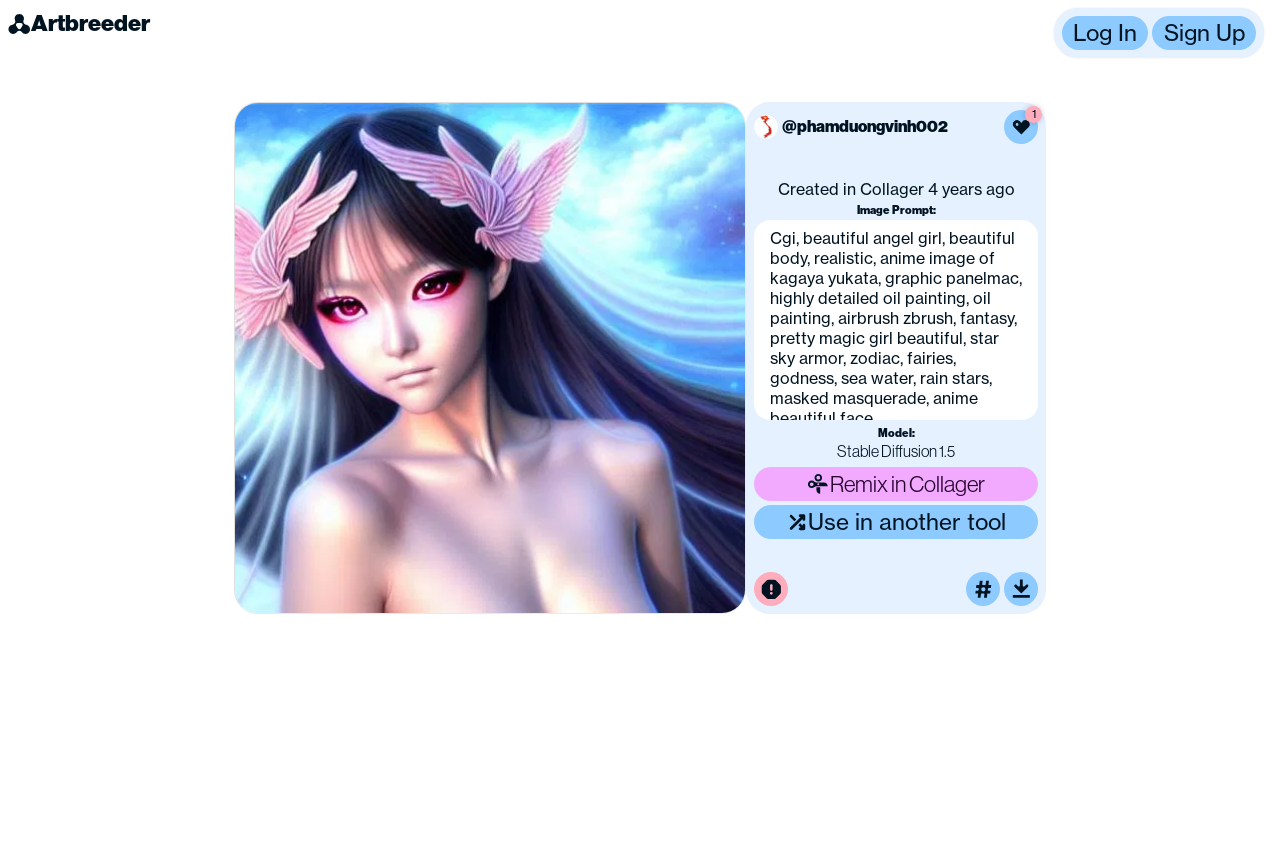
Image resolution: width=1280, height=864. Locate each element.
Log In (1105, 33)
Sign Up (1204, 33)
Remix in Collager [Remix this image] (896, 483)
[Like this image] (1021, 127)
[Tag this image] (983, 589)
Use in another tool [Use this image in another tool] (896, 522)
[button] (1159, 33)
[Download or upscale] (1021, 589)
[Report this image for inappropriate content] (771, 589)
